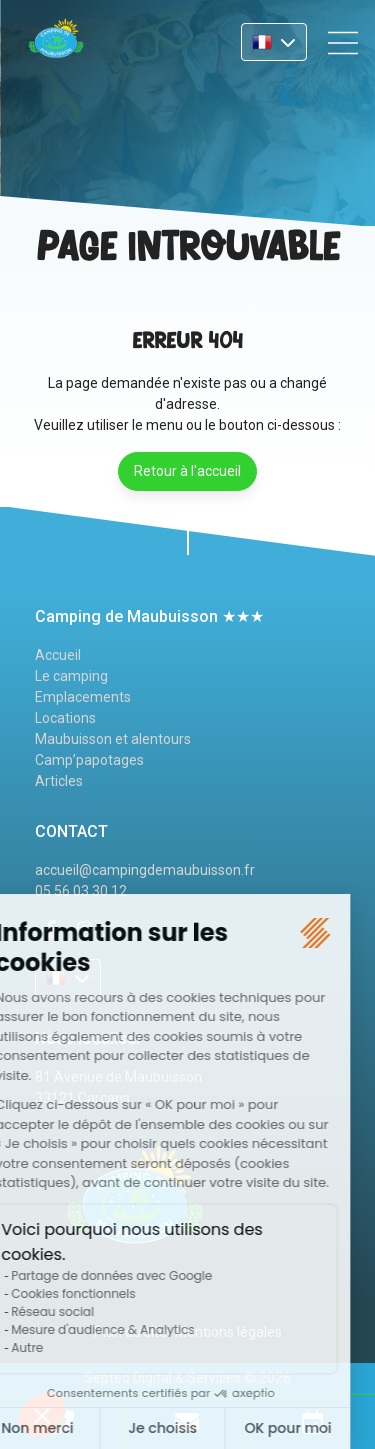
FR (274, 42)
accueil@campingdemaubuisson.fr (145, 870)
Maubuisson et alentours (113, 739)
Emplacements (83, 697)
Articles (59, 781)
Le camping (71, 676)
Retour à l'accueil (187, 471)
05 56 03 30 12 (81, 891)
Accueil (58, 655)
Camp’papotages (89, 760)
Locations (65, 718)
